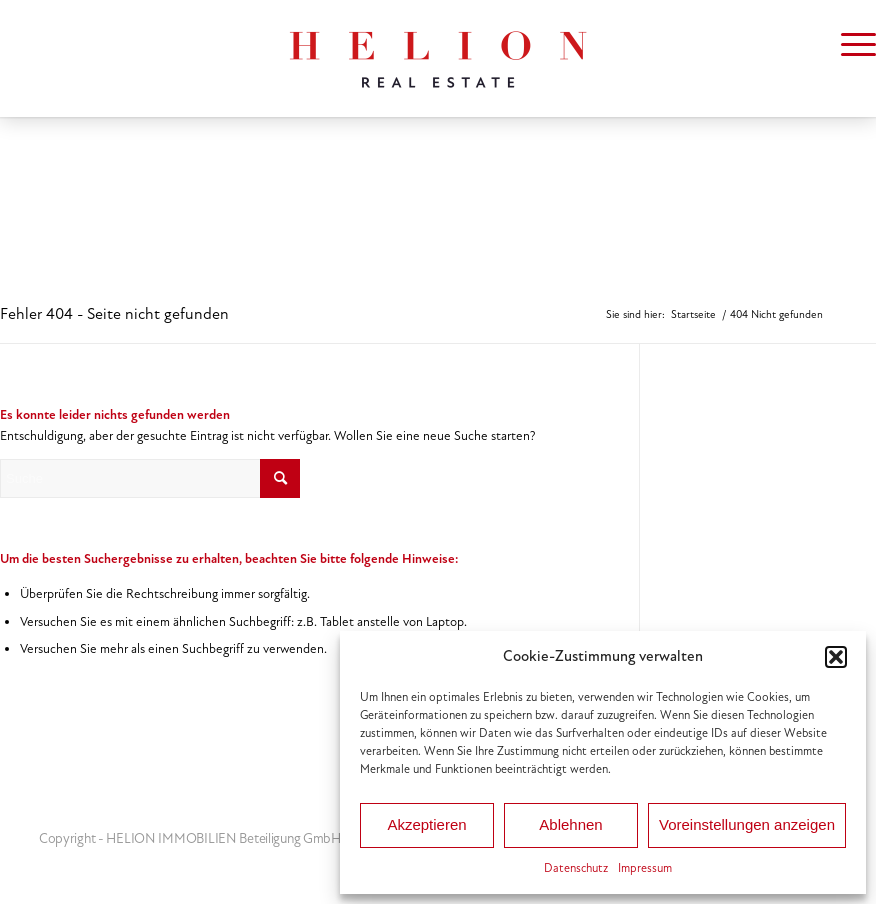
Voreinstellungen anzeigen (747, 824)
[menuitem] (848, 45)
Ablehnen (570, 824)
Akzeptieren (426, 824)
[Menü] (848, 45)
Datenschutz (576, 868)
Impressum (645, 868)
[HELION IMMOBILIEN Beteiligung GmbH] (438, 58)
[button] (836, 657)
